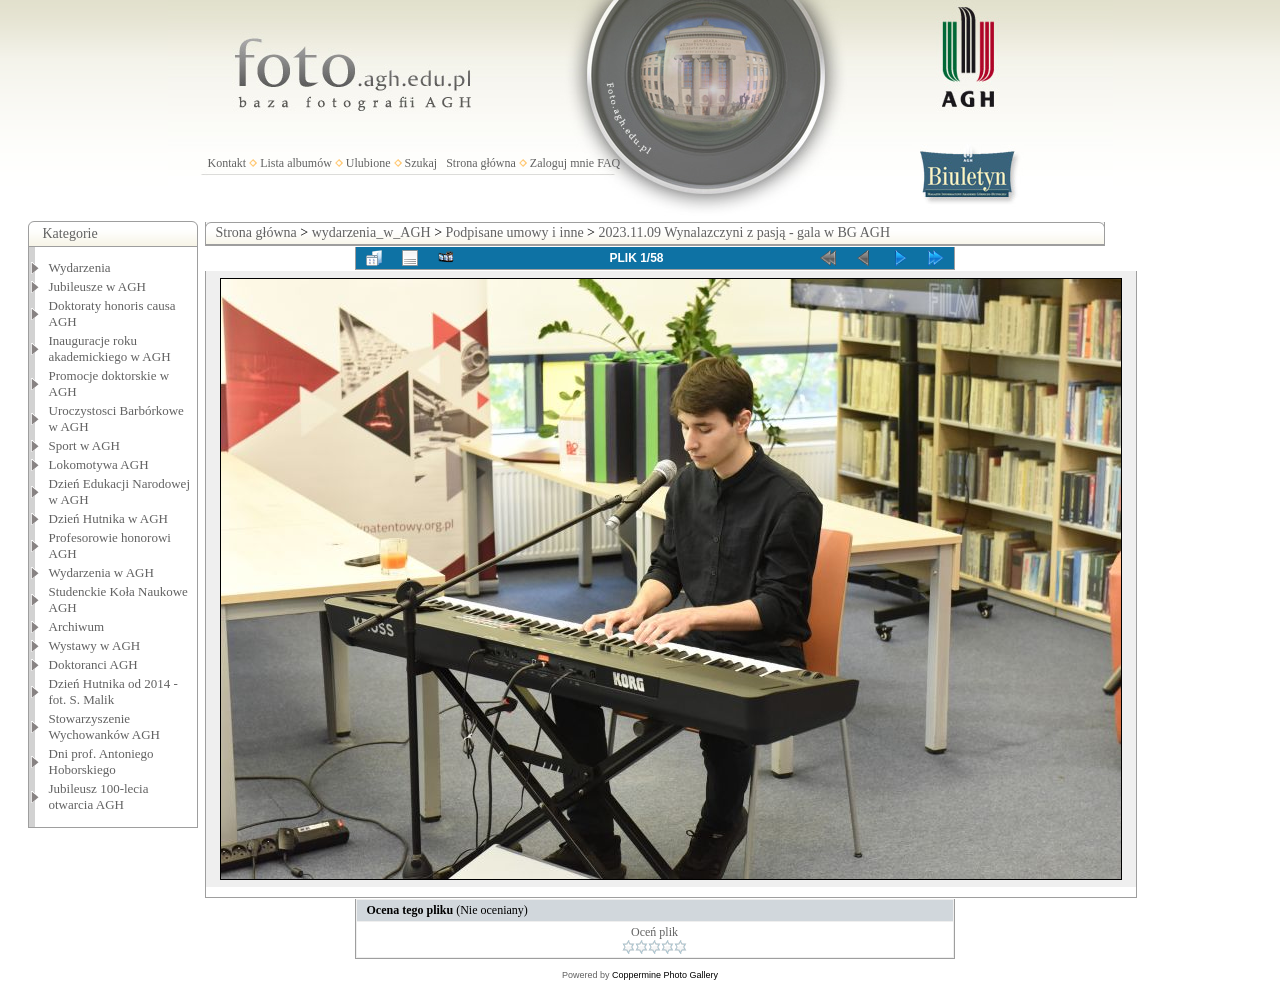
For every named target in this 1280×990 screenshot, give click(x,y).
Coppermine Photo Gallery (665, 975)
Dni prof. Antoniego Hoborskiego (101, 761)
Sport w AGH (85, 445)
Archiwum (77, 626)
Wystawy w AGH (95, 645)
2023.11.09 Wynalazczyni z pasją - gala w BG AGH (745, 232)
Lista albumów (296, 163)
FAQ (608, 163)
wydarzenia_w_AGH (371, 232)
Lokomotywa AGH (99, 464)
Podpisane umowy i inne (515, 232)
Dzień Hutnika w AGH (109, 518)
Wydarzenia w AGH (101, 572)
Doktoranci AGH (93, 664)
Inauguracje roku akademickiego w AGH (110, 348)
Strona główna (481, 163)
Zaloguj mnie (562, 163)
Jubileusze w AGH (98, 286)
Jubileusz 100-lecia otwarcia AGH (99, 796)
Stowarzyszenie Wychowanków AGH (105, 726)
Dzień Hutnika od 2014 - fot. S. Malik (113, 691)
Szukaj (421, 163)
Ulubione (368, 163)
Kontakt (227, 163)
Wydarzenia (80, 267)
